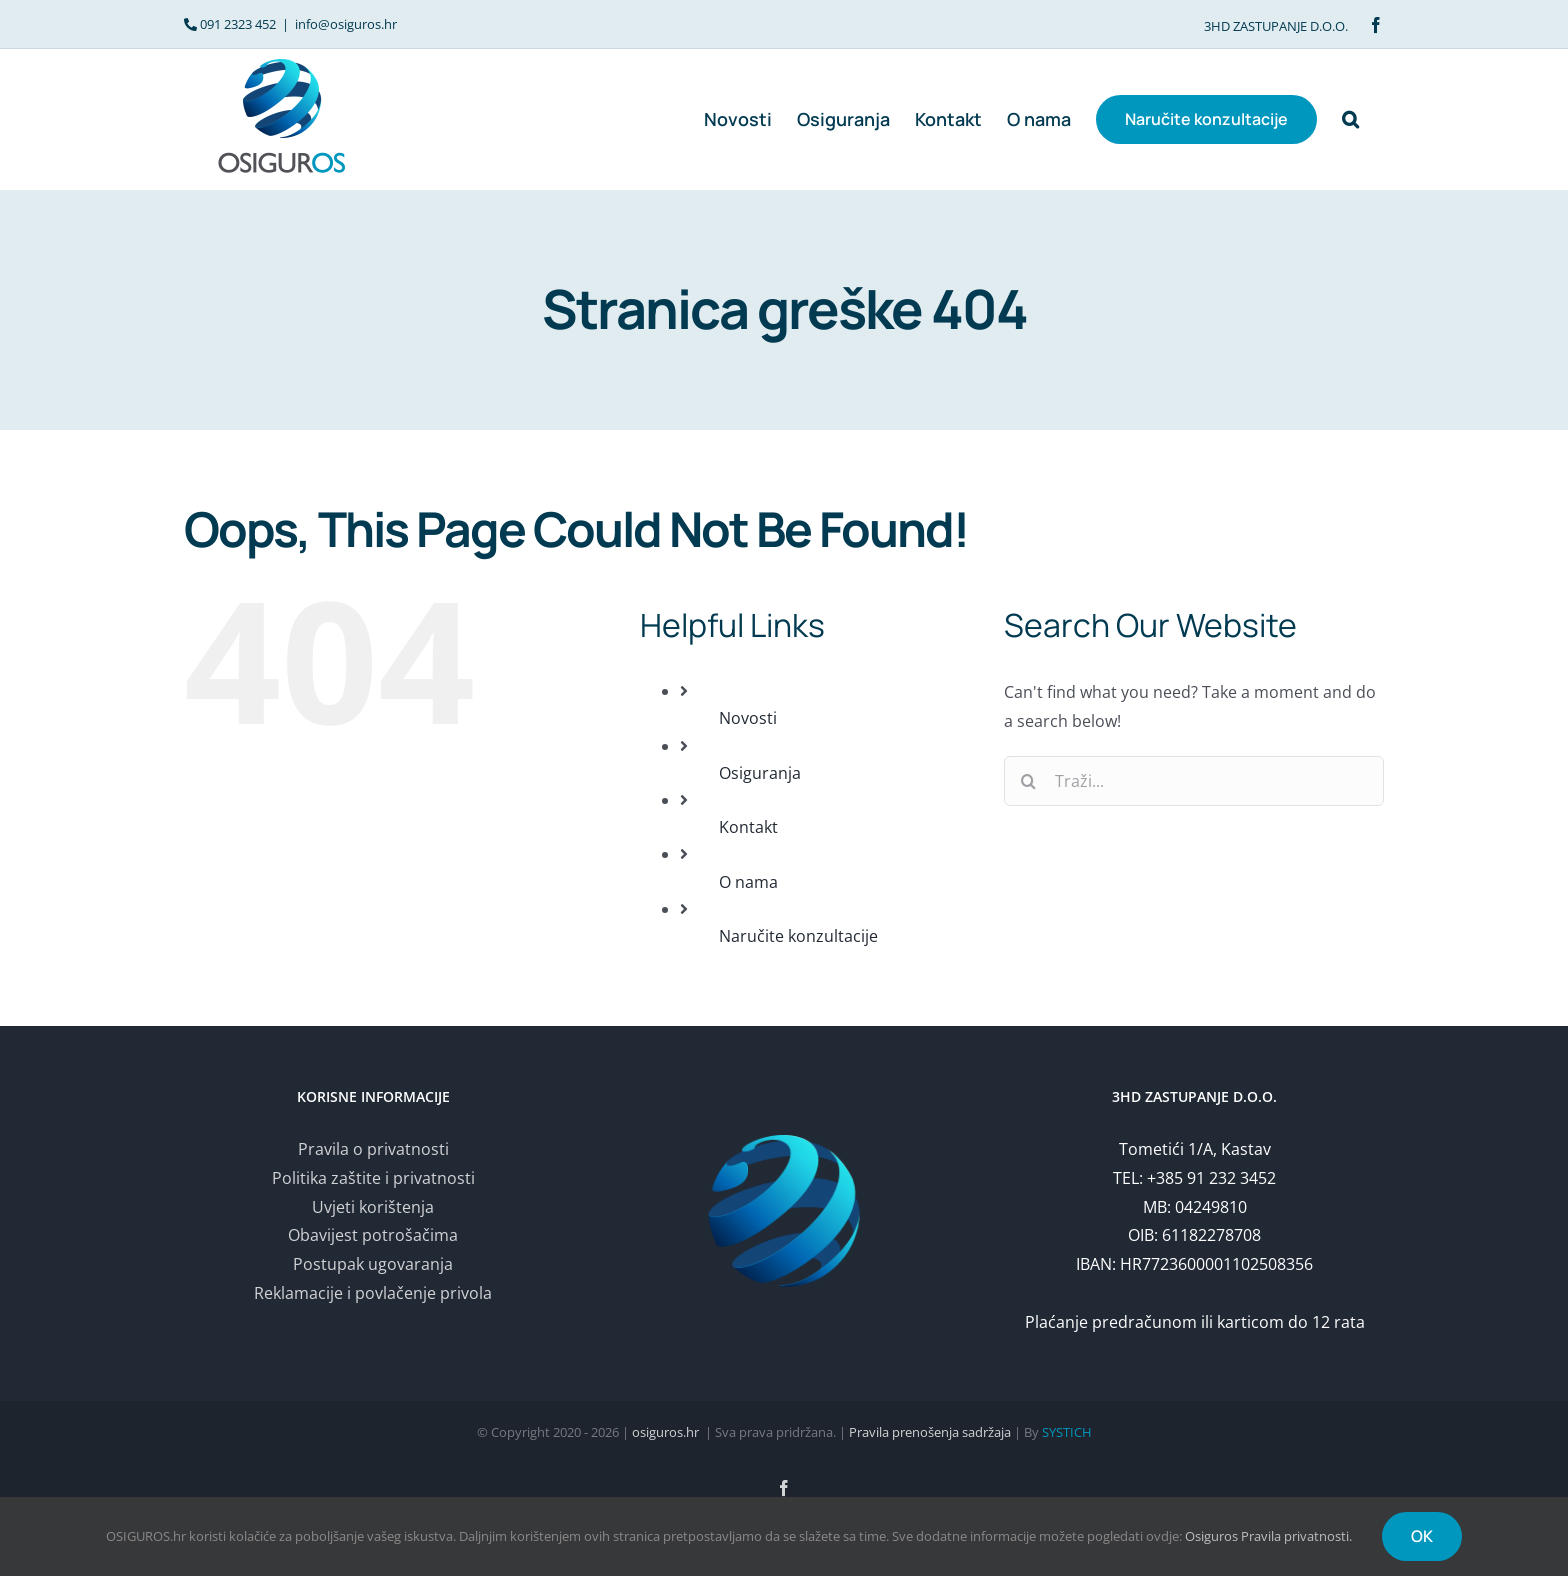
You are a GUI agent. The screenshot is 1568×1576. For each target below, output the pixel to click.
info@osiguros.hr (346, 24)
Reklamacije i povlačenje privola (373, 1293)
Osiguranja (760, 773)
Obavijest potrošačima (373, 1235)
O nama (748, 882)
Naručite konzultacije (798, 936)
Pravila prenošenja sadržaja (930, 1432)
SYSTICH (1067, 1432)
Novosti (748, 718)
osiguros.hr (665, 1432)
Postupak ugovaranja (373, 1264)
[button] (1350, 119)
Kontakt (748, 827)
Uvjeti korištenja (373, 1207)
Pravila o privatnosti (373, 1149)
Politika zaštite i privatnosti (373, 1178)
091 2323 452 (238, 24)
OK (1422, 1536)
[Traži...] (1194, 781)
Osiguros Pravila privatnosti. (1268, 1536)
